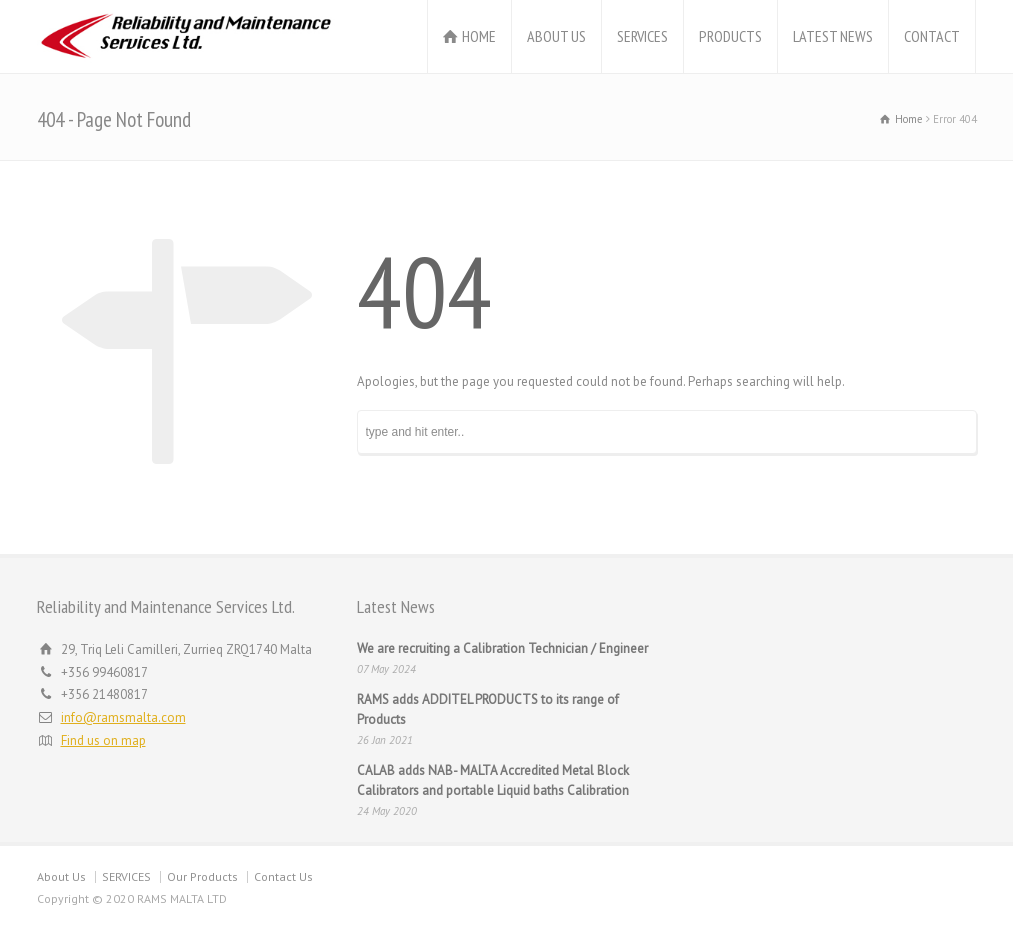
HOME (479, 36)
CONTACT (932, 36)
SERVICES (642, 36)
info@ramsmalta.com (123, 717)
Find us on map (103, 740)
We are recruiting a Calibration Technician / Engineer (502, 648)
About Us (61, 876)
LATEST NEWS (833, 36)
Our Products (202, 876)
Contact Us (283, 876)
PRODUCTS (730, 36)
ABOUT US (556, 36)
